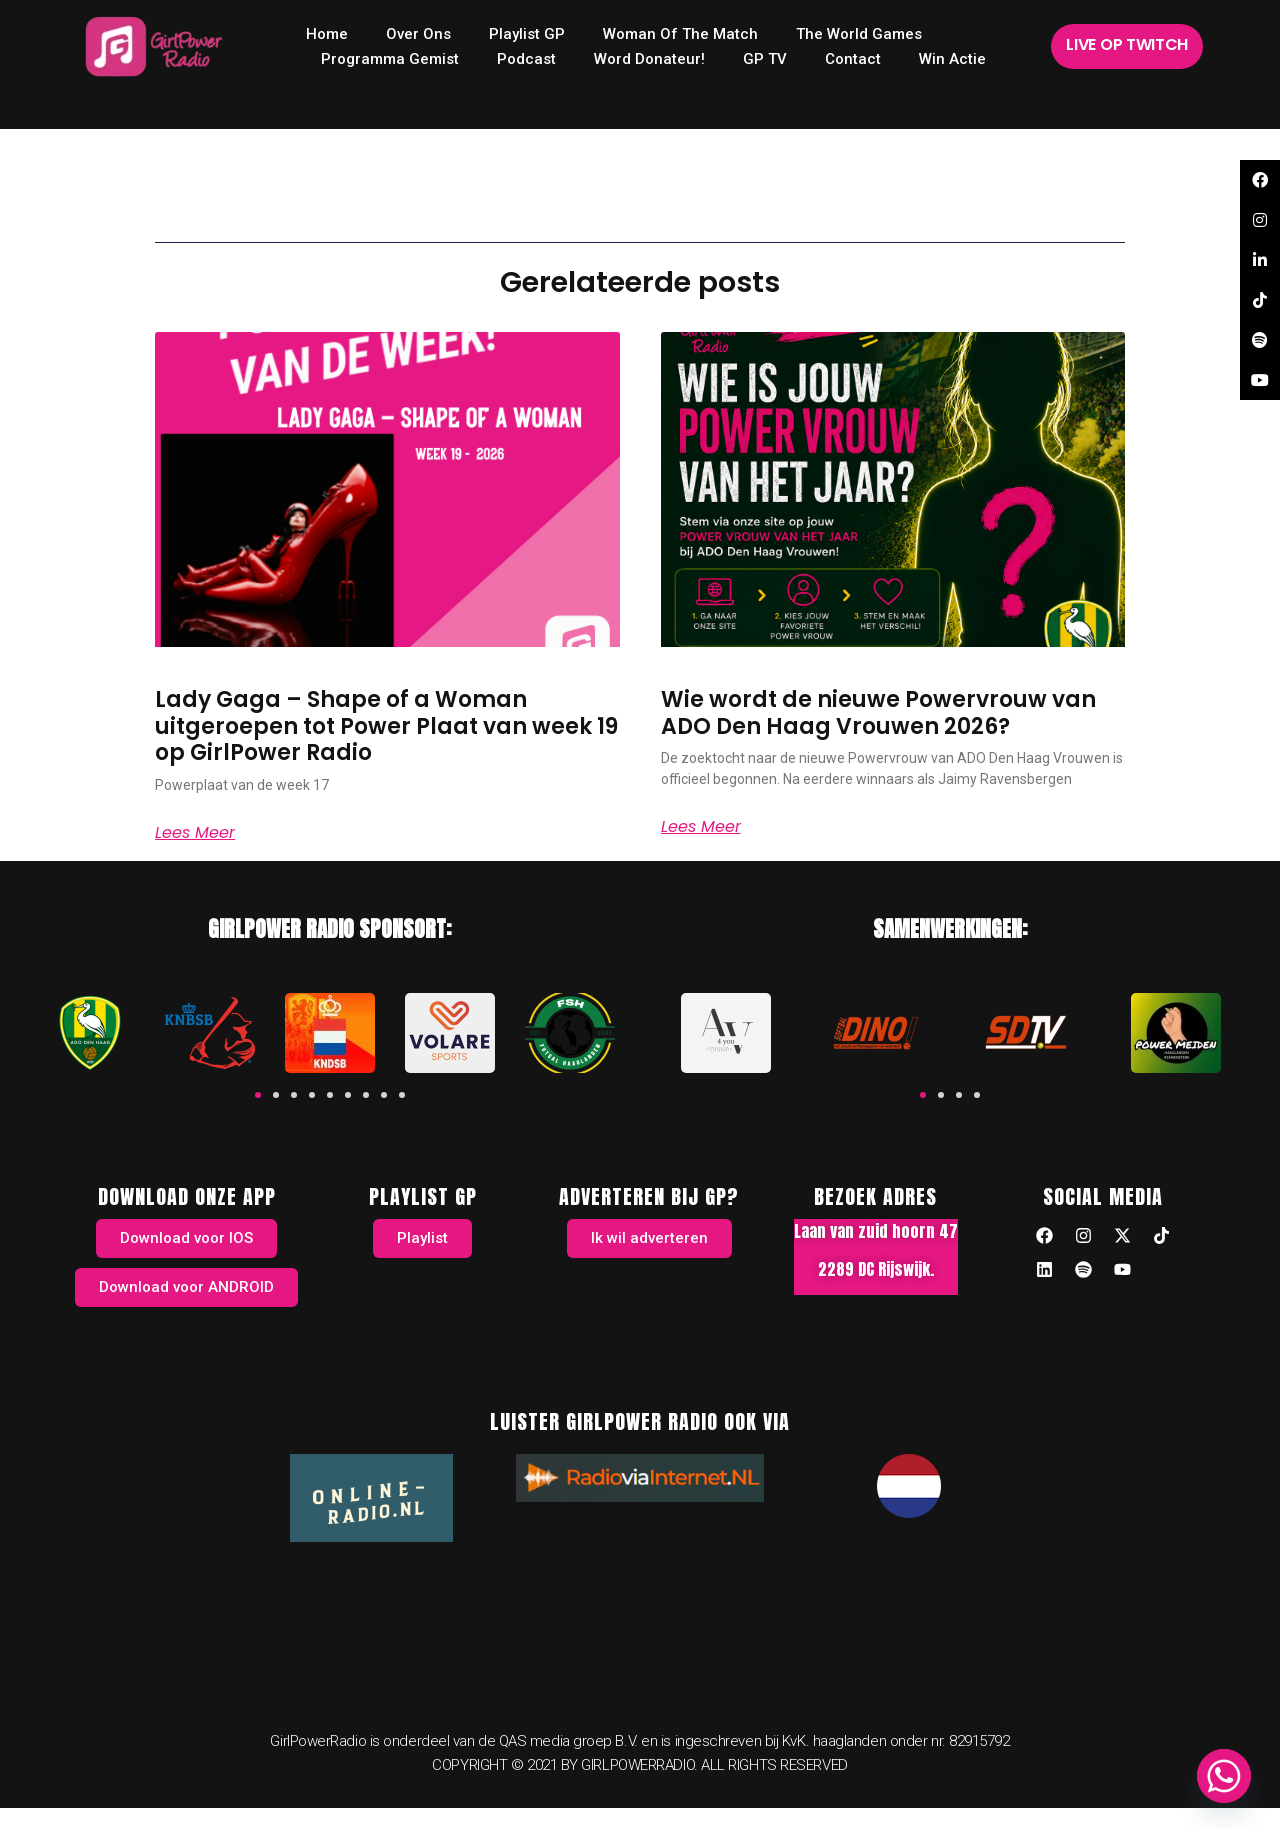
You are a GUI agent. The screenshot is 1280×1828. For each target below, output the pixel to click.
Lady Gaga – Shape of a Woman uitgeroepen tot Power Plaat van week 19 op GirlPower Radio (386, 726)
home (327, 34)
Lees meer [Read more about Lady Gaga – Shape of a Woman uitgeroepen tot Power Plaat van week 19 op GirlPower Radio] (195, 833)
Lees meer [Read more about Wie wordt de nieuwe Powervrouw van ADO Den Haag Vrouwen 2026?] (701, 827)
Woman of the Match (680, 34)
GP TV (765, 59)
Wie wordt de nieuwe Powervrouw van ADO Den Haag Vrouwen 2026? (878, 712)
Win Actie (952, 59)
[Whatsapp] (1224, 1776)
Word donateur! (649, 59)
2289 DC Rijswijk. (876, 1269)
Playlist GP (527, 34)
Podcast (526, 59)
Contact (853, 59)
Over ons (418, 34)
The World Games (859, 34)
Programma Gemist (390, 59)
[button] (258, 1095)
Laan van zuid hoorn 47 (876, 1231)
